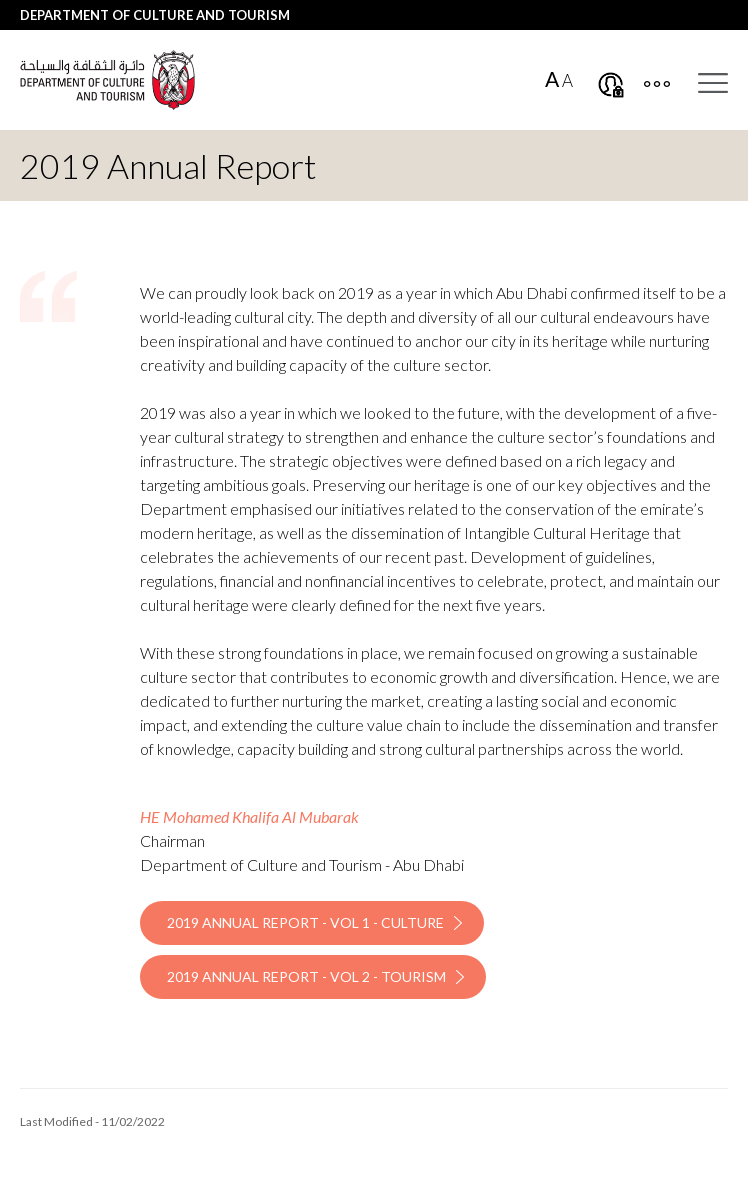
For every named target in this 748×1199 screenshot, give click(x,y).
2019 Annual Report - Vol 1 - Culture (305, 922)
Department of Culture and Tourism (155, 15)
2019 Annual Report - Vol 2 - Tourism (306, 976)
